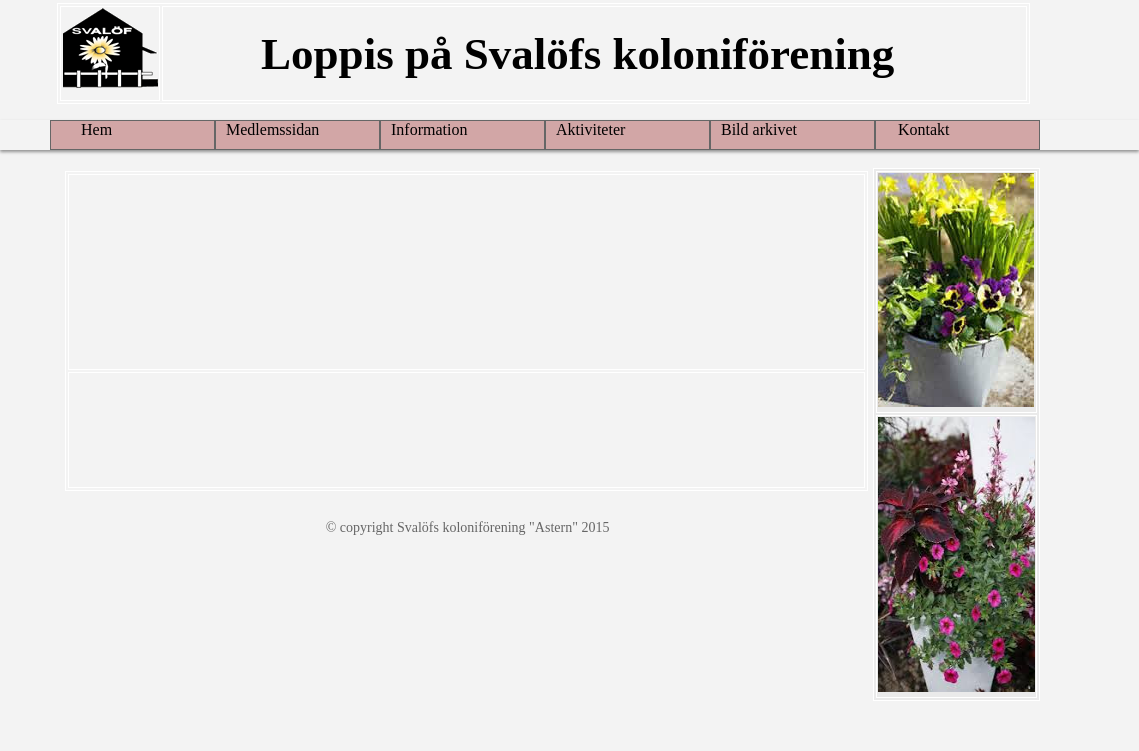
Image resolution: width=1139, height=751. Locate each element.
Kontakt (918, 129)
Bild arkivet (759, 129)
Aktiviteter (590, 129)
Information (429, 129)
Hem (86, 129)
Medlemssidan (272, 129)
